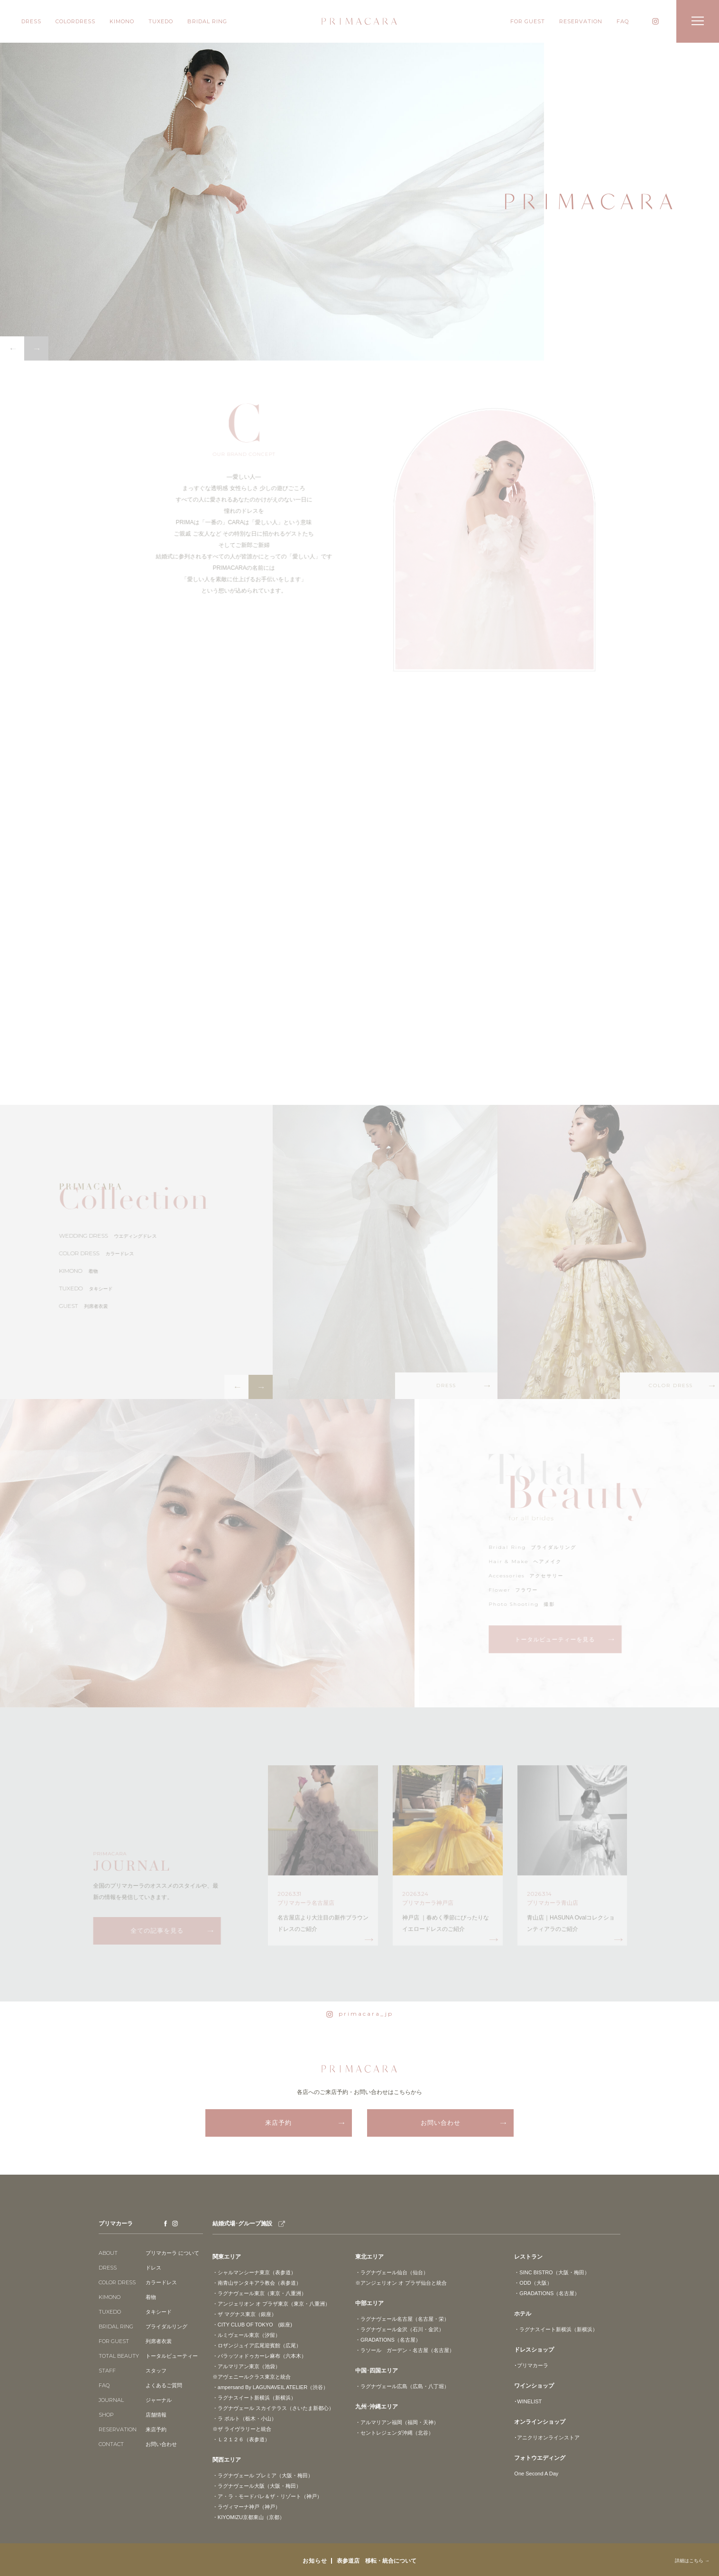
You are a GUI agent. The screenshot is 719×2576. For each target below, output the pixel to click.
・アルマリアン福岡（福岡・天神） (397, 2422)
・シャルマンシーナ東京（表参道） (254, 2272)
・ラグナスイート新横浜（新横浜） (254, 2397)
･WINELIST (528, 2401)
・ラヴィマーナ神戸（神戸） (246, 2506)
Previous (12, 348)
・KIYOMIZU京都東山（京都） (248, 2517)
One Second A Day (536, 2473)
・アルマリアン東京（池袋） (246, 2366)
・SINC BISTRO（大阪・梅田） (551, 2272)
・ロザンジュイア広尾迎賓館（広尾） (256, 2345)
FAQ (623, 21)
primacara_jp (359, 2013)
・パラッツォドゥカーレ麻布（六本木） (259, 2355)
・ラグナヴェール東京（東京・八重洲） (259, 2293)
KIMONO (122, 21)
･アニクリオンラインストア (547, 2437)
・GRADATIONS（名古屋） (388, 2339)
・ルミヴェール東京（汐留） (246, 2334)
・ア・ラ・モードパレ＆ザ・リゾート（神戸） (267, 2496)
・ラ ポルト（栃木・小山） (244, 2418)
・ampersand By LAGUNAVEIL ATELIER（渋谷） (270, 2387)
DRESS (31, 21)
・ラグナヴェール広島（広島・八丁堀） (402, 2386)
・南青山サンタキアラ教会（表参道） (256, 2282)
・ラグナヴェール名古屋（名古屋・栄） (402, 2318)
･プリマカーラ (531, 2365)
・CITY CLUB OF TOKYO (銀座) (252, 2324)
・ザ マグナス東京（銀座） (244, 2314)
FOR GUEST (527, 21)
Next (36, 348)
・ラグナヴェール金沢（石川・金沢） (399, 2329)
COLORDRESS (75, 21)
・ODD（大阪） (533, 2282)
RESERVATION (580, 21)
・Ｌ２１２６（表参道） (241, 2439)
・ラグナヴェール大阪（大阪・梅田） (256, 2485)
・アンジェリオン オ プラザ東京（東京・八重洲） (271, 2303)
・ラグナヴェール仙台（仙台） (391, 2272)
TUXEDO (160, 21)
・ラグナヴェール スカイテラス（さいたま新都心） (273, 2407)
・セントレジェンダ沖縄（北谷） (394, 2432)
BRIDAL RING (207, 21)
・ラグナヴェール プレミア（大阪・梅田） (262, 2475)
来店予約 (278, 2123)
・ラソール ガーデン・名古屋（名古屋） (404, 2350)
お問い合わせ (440, 2123)
